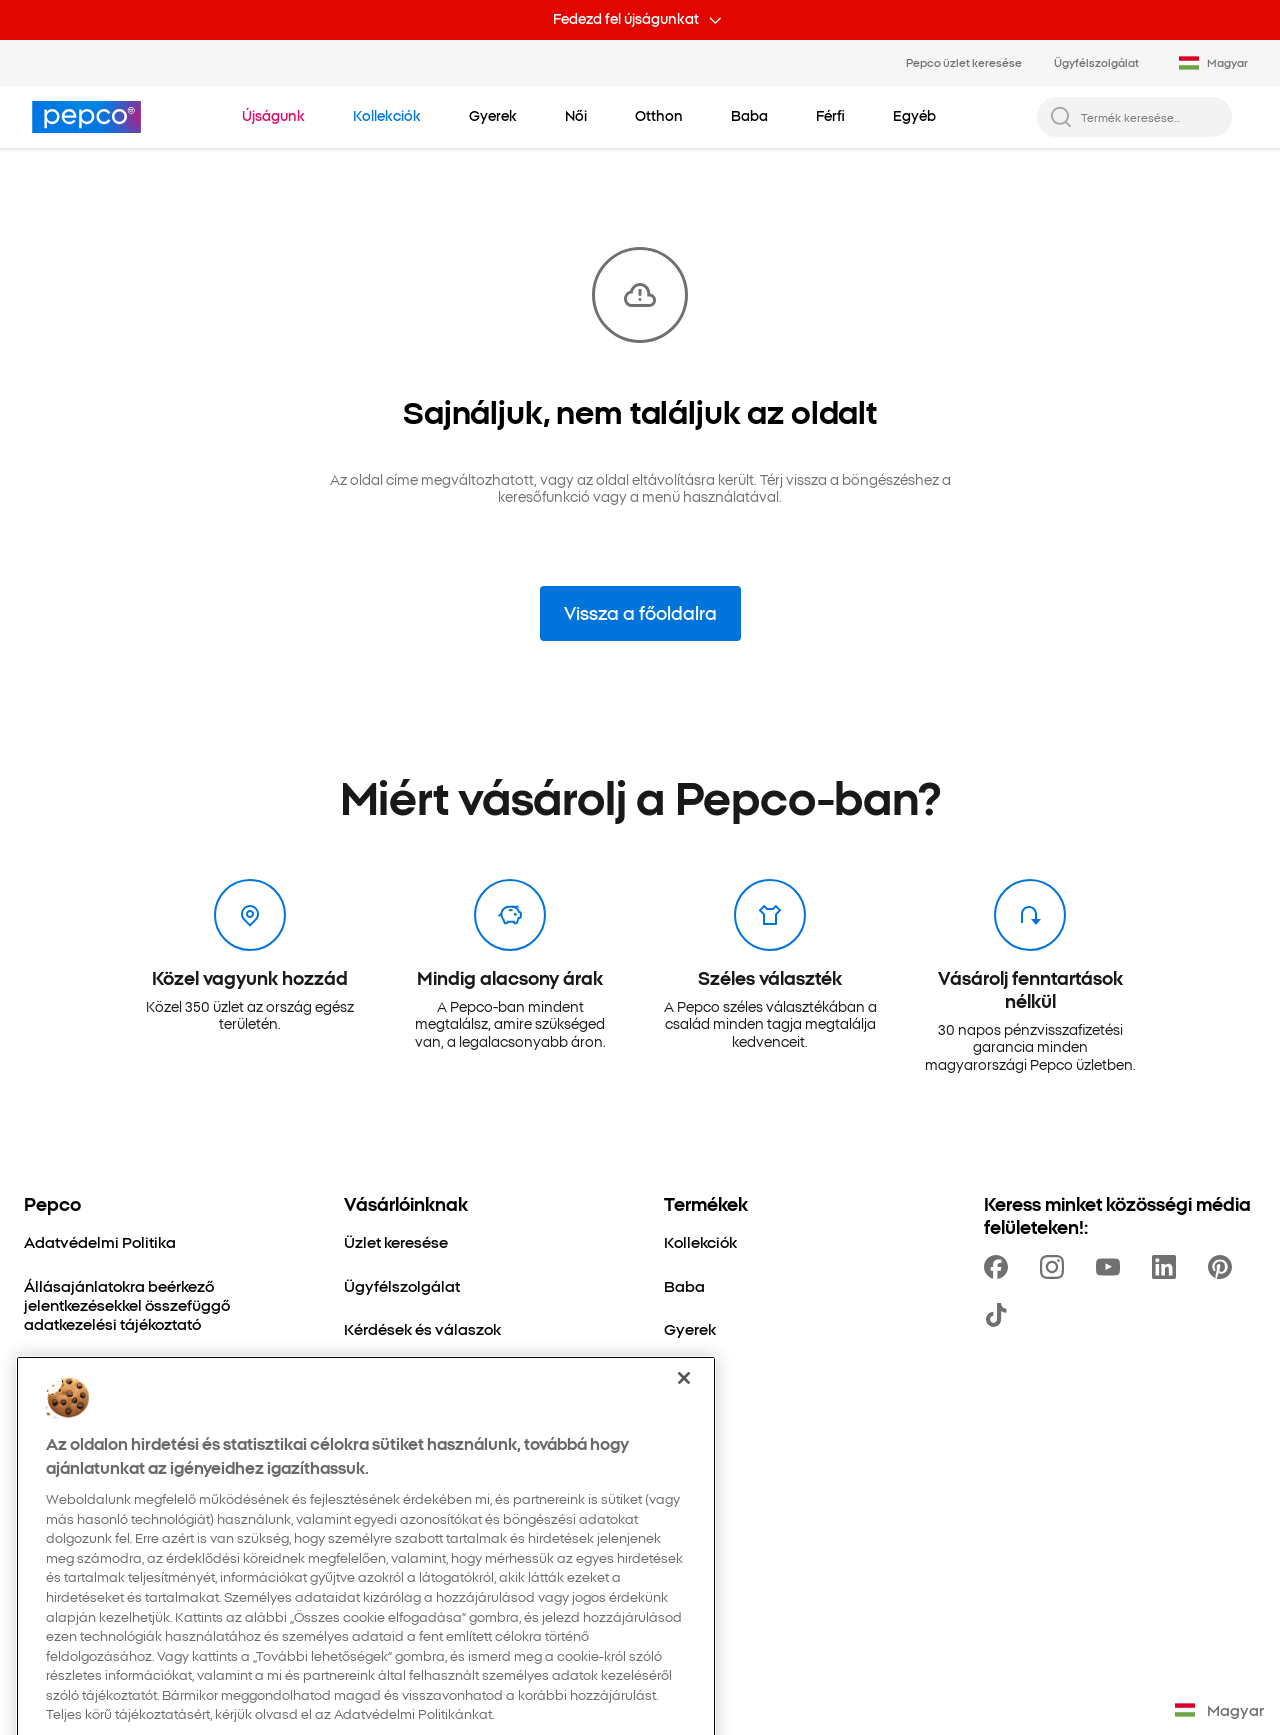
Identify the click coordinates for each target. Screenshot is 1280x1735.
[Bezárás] (684, 1437)
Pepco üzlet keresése (964, 62)
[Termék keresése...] (1150, 117)
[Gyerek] (690, 1328)
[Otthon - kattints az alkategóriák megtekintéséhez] (659, 116)
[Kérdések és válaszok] (422, 1328)
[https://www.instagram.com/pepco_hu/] (1056, 1267)
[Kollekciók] (700, 1241)
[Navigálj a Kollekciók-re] (387, 116)
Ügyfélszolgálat (1096, 62)
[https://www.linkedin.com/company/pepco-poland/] (1168, 1267)
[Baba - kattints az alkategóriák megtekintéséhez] (749, 116)
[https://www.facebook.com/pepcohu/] (1000, 1267)
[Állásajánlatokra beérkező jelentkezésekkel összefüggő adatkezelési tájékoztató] (160, 1305)
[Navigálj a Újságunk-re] (273, 116)
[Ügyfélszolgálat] (402, 1285)
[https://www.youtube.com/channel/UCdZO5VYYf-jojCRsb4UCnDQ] (1112, 1267)
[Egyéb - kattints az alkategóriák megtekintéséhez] (914, 116)
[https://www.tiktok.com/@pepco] (1000, 1315)
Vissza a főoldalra (640, 612)
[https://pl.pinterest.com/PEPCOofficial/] (1224, 1267)
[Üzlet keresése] (396, 1241)
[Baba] (684, 1285)
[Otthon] (688, 1371)
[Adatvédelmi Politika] (100, 1241)
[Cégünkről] (61, 1366)
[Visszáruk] (379, 1371)
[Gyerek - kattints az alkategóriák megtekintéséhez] (493, 116)
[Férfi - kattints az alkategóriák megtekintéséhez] (830, 116)
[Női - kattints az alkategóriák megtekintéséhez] (576, 116)
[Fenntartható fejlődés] (101, 1410)
